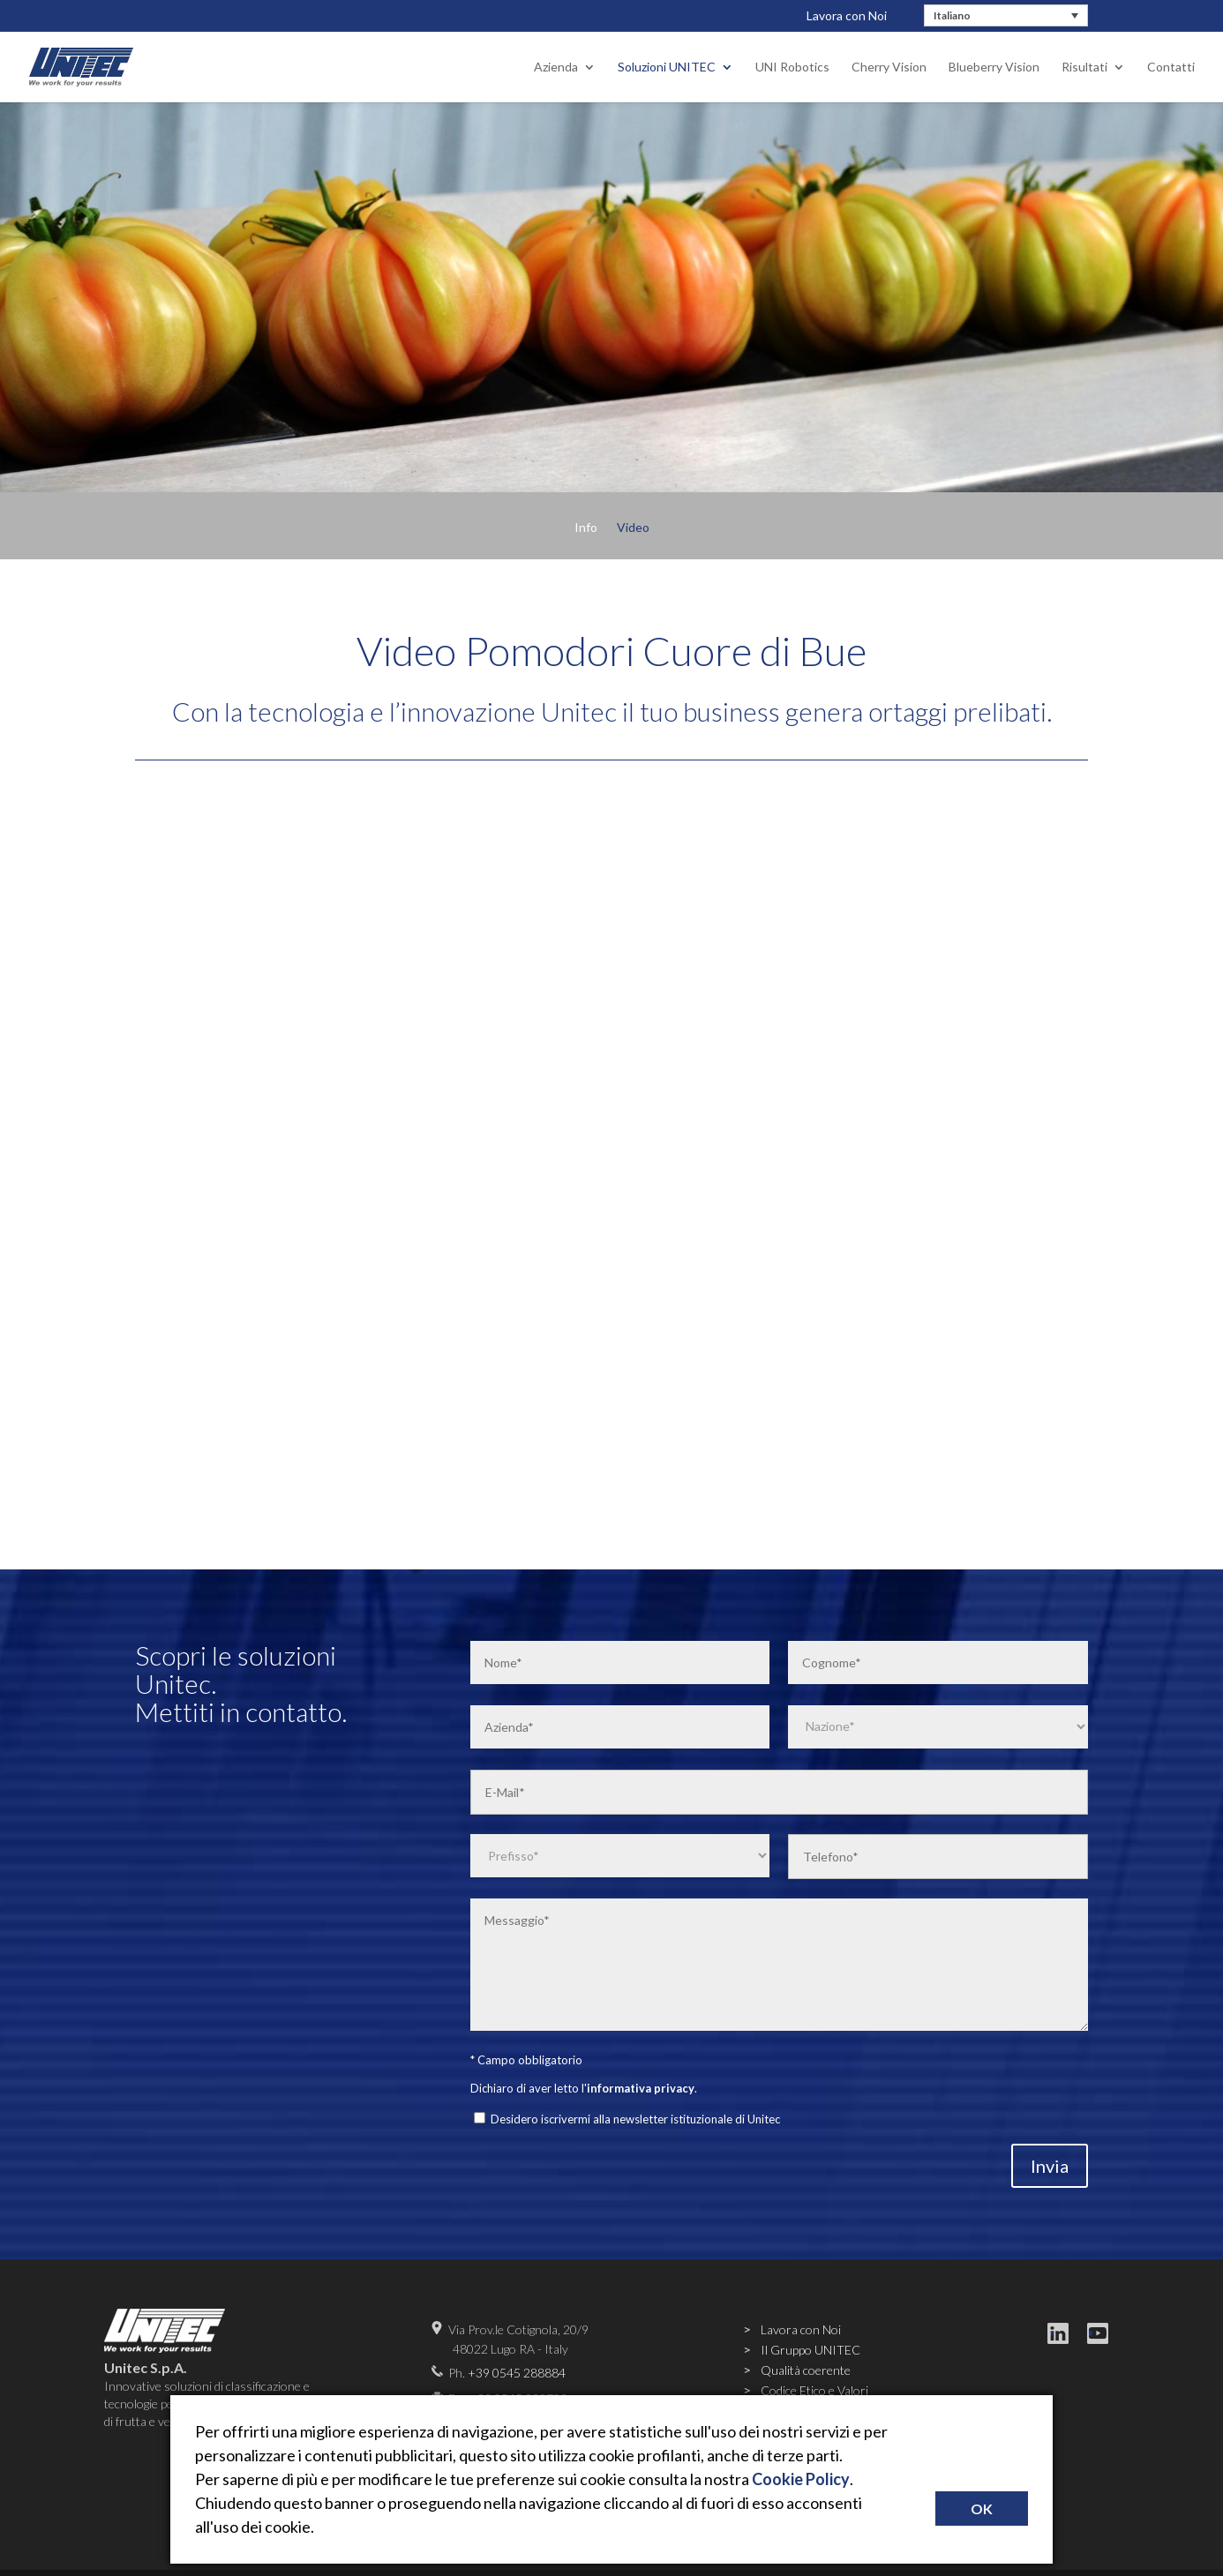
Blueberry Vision (994, 67)
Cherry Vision (889, 67)
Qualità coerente (806, 2370)
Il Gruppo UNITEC (810, 2349)
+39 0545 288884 (517, 2372)
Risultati (1084, 67)
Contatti (1171, 67)
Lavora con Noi (847, 15)
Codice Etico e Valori (814, 2390)
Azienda (556, 67)
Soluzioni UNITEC (667, 67)
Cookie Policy (801, 2479)
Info (585, 528)
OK (982, 2508)
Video (633, 528)
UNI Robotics (792, 67)
